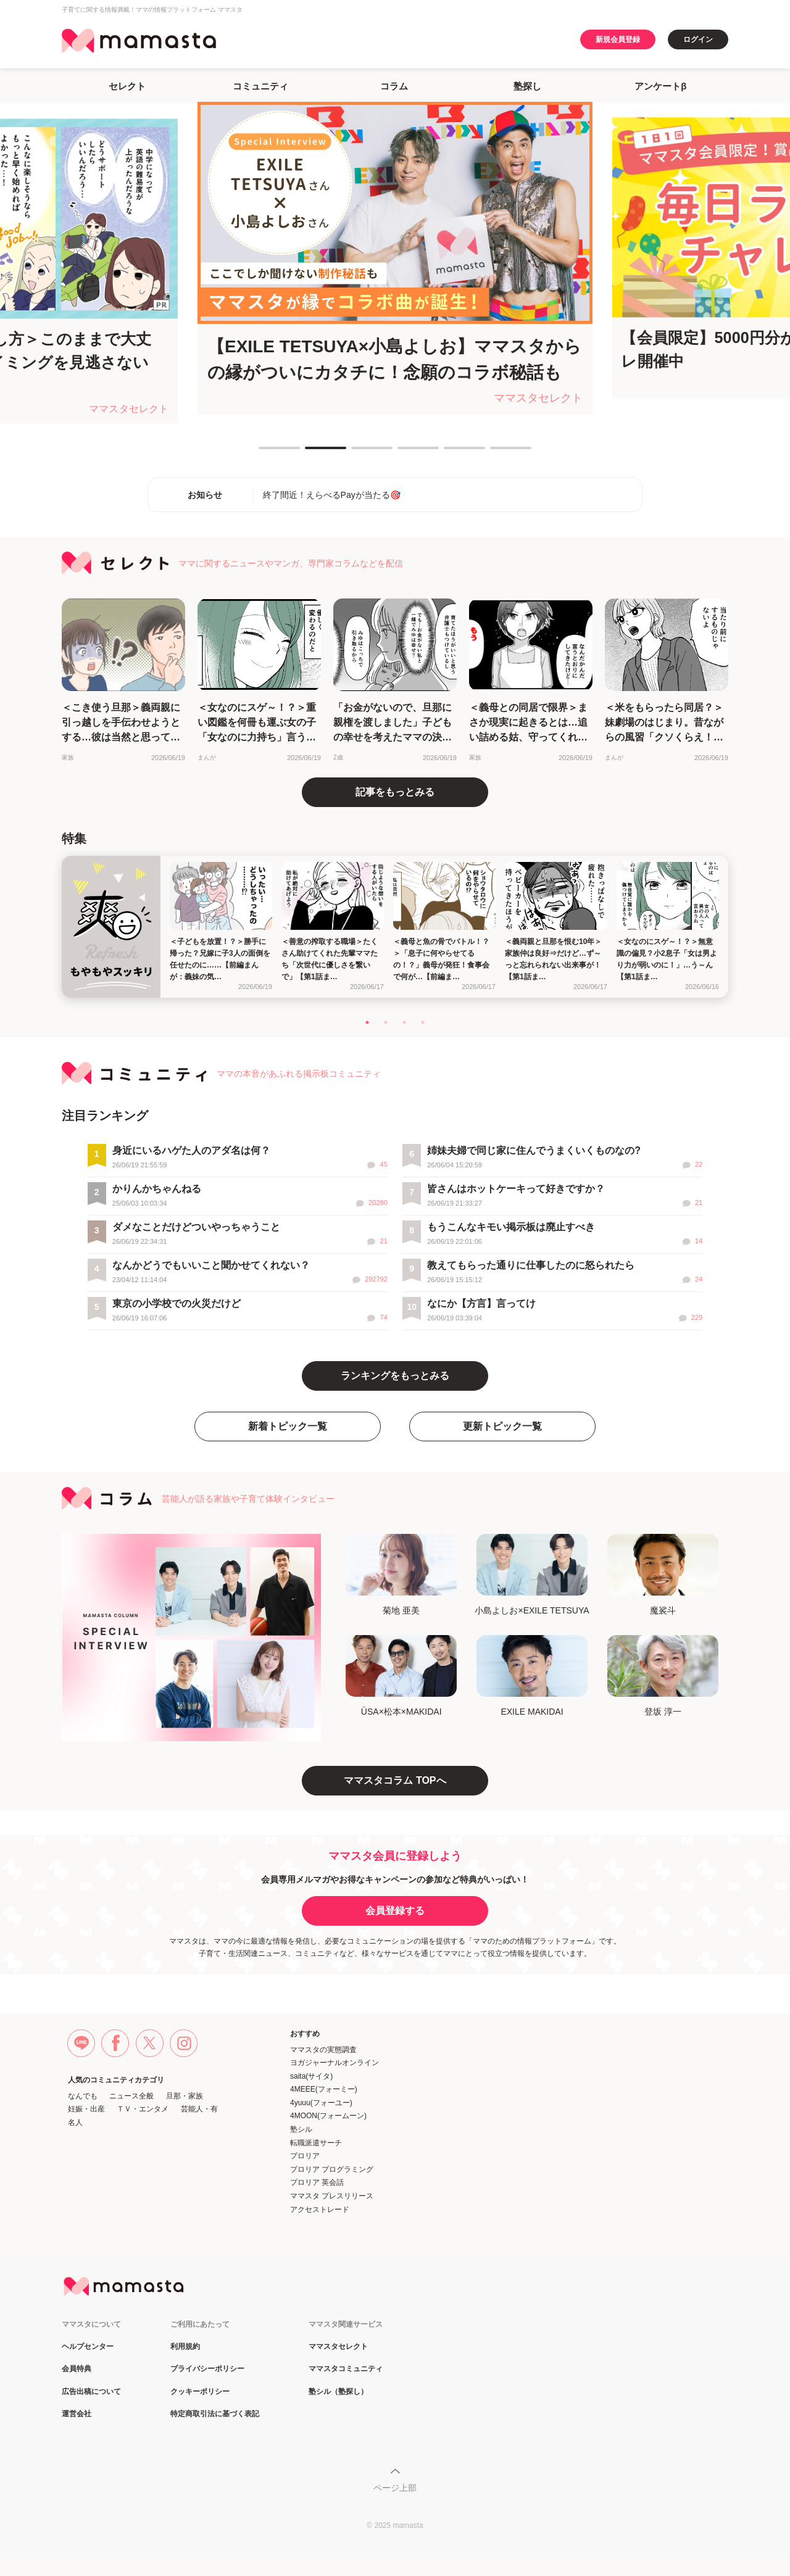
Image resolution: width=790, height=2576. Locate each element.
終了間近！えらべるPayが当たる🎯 (332, 495)
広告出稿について (91, 2392)
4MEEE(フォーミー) (323, 2089)
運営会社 (76, 2414)
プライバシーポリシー (207, 2369)
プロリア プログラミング (331, 2169)
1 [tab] (265, 453)
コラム (394, 86)
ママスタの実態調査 (323, 2049)
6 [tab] (496, 453)
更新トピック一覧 (502, 1426)
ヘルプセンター (88, 2347)
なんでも (83, 2096)
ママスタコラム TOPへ (395, 1780)
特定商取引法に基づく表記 (214, 2414)
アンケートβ (660, 86)
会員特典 (76, 2369)
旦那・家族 (184, 2096)
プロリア (305, 2155)
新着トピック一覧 (287, 1426)
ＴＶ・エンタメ (142, 2109)
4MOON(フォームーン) (328, 2115)
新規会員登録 (618, 39)
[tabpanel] (395, 258)
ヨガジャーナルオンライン (334, 2062)
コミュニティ (260, 86)
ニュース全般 (131, 2096)
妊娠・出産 (86, 2109)
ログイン (698, 39)
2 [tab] (311, 453)
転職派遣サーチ (316, 2143)
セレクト (127, 86)
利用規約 (185, 2347)
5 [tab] (450, 453)
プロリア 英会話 (317, 2182)
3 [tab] (357, 453)
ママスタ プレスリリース (331, 2196)
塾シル (301, 2129)
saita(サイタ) (311, 2076)
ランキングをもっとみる (395, 1375)
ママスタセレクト (338, 2347)
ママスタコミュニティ (346, 2369)
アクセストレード (319, 2209)
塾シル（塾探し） (338, 2392)
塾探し (527, 86)
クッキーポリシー (200, 2392)
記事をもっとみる (395, 792)
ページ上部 (395, 2488)
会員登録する (395, 1910)
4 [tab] (403, 453)
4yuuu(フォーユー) (321, 2102)
